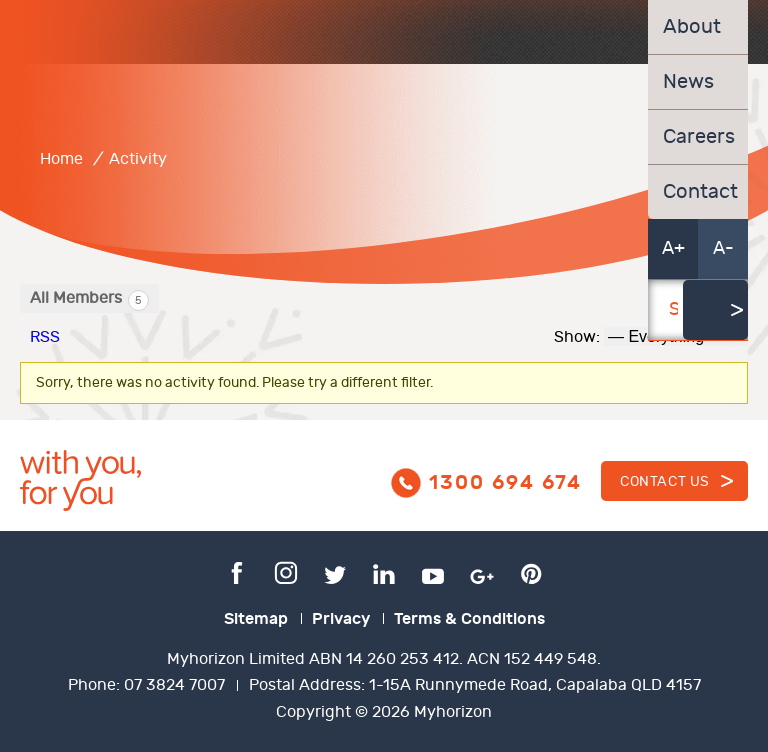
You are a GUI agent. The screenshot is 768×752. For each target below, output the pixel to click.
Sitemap (256, 619)
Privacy (341, 619)
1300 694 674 (505, 483)
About (692, 27)
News (688, 82)
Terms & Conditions (469, 619)
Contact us (665, 481)
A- (723, 248)
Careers (698, 137)
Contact (698, 192)
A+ (673, 248)
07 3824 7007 (174, 685)
